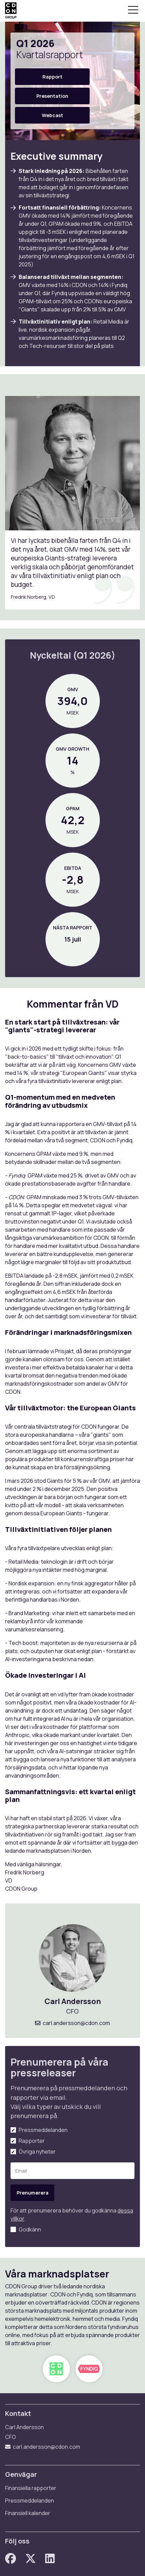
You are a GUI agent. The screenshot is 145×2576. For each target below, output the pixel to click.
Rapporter (32, 2140)
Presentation (52, 96)
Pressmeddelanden (43, 2130)
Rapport (52, 76)
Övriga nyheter (37, 2151)
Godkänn (30, 2229)
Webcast (52, 115)
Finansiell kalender (27, 2513)
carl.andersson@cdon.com (76, 2023)
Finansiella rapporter (30, 2488)
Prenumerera (33, 2192)
